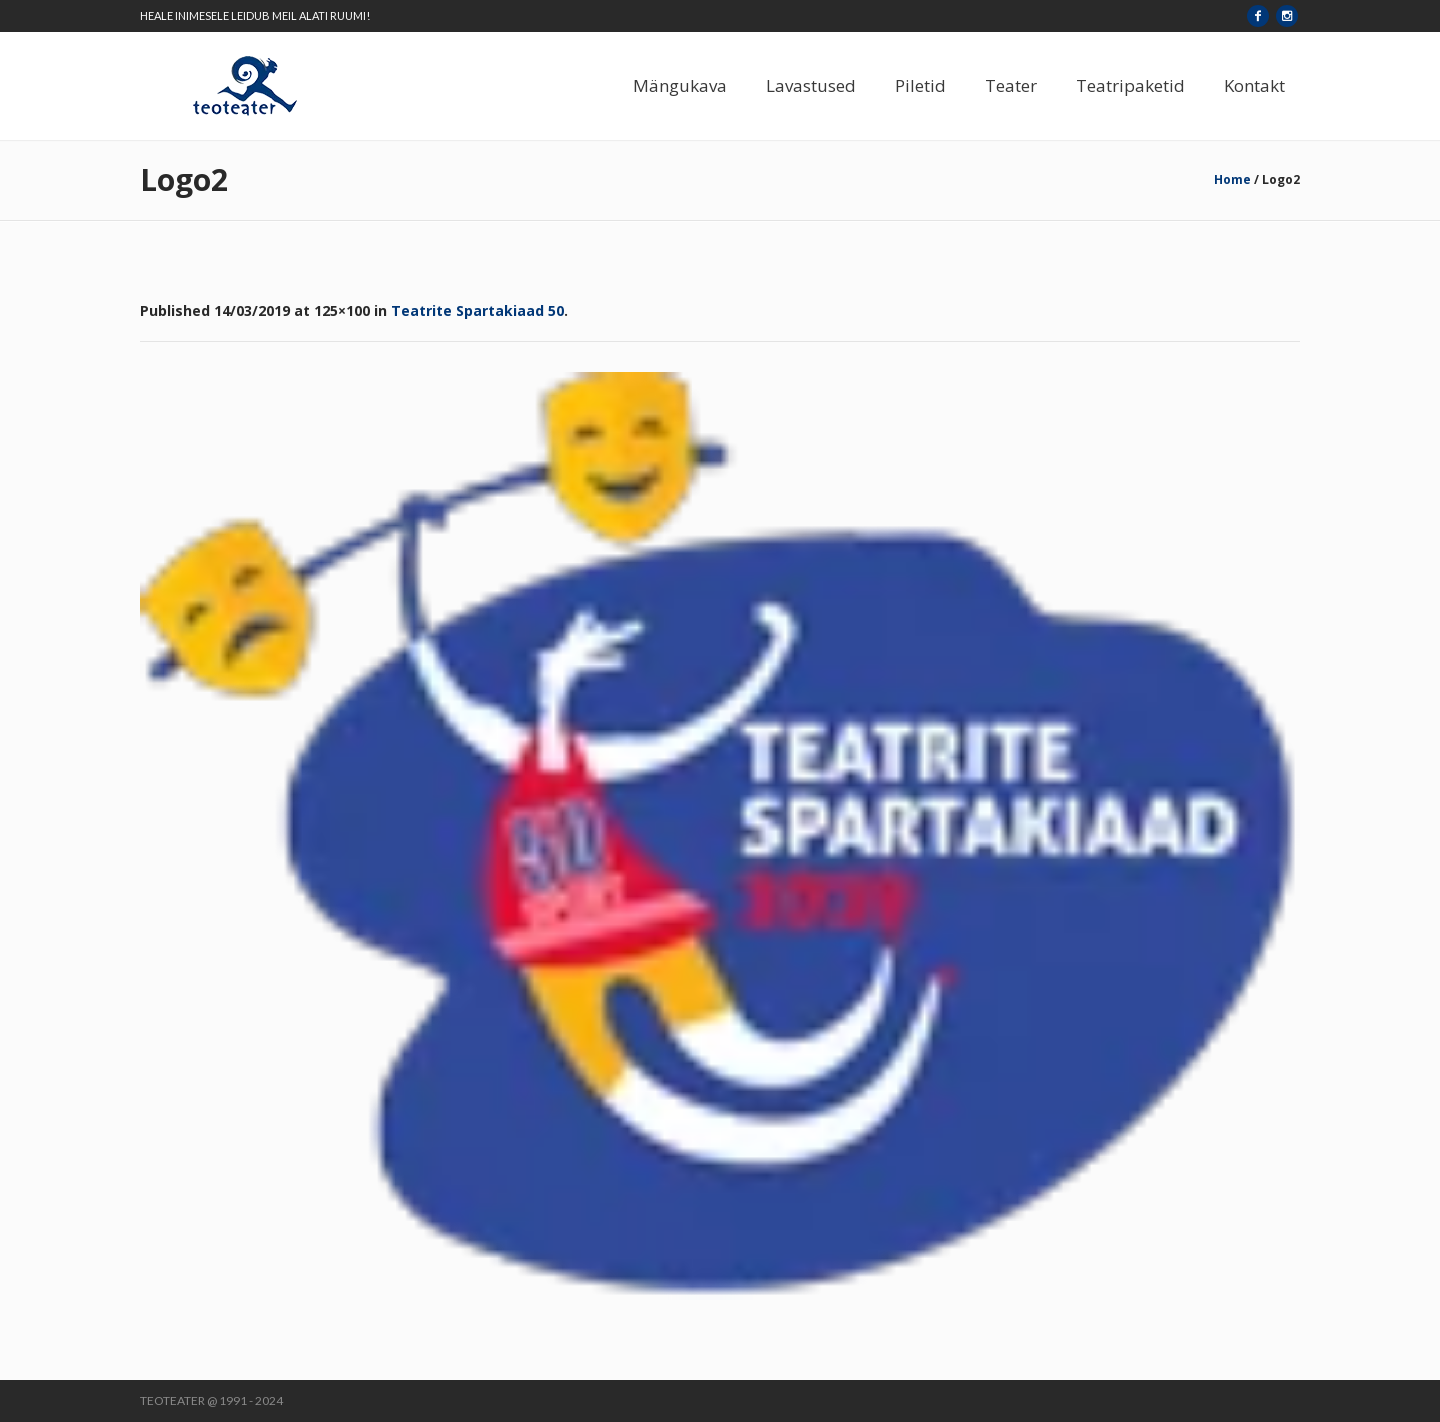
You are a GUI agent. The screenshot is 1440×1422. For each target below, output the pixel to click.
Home (1232, 179)
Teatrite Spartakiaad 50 (477, 310)
